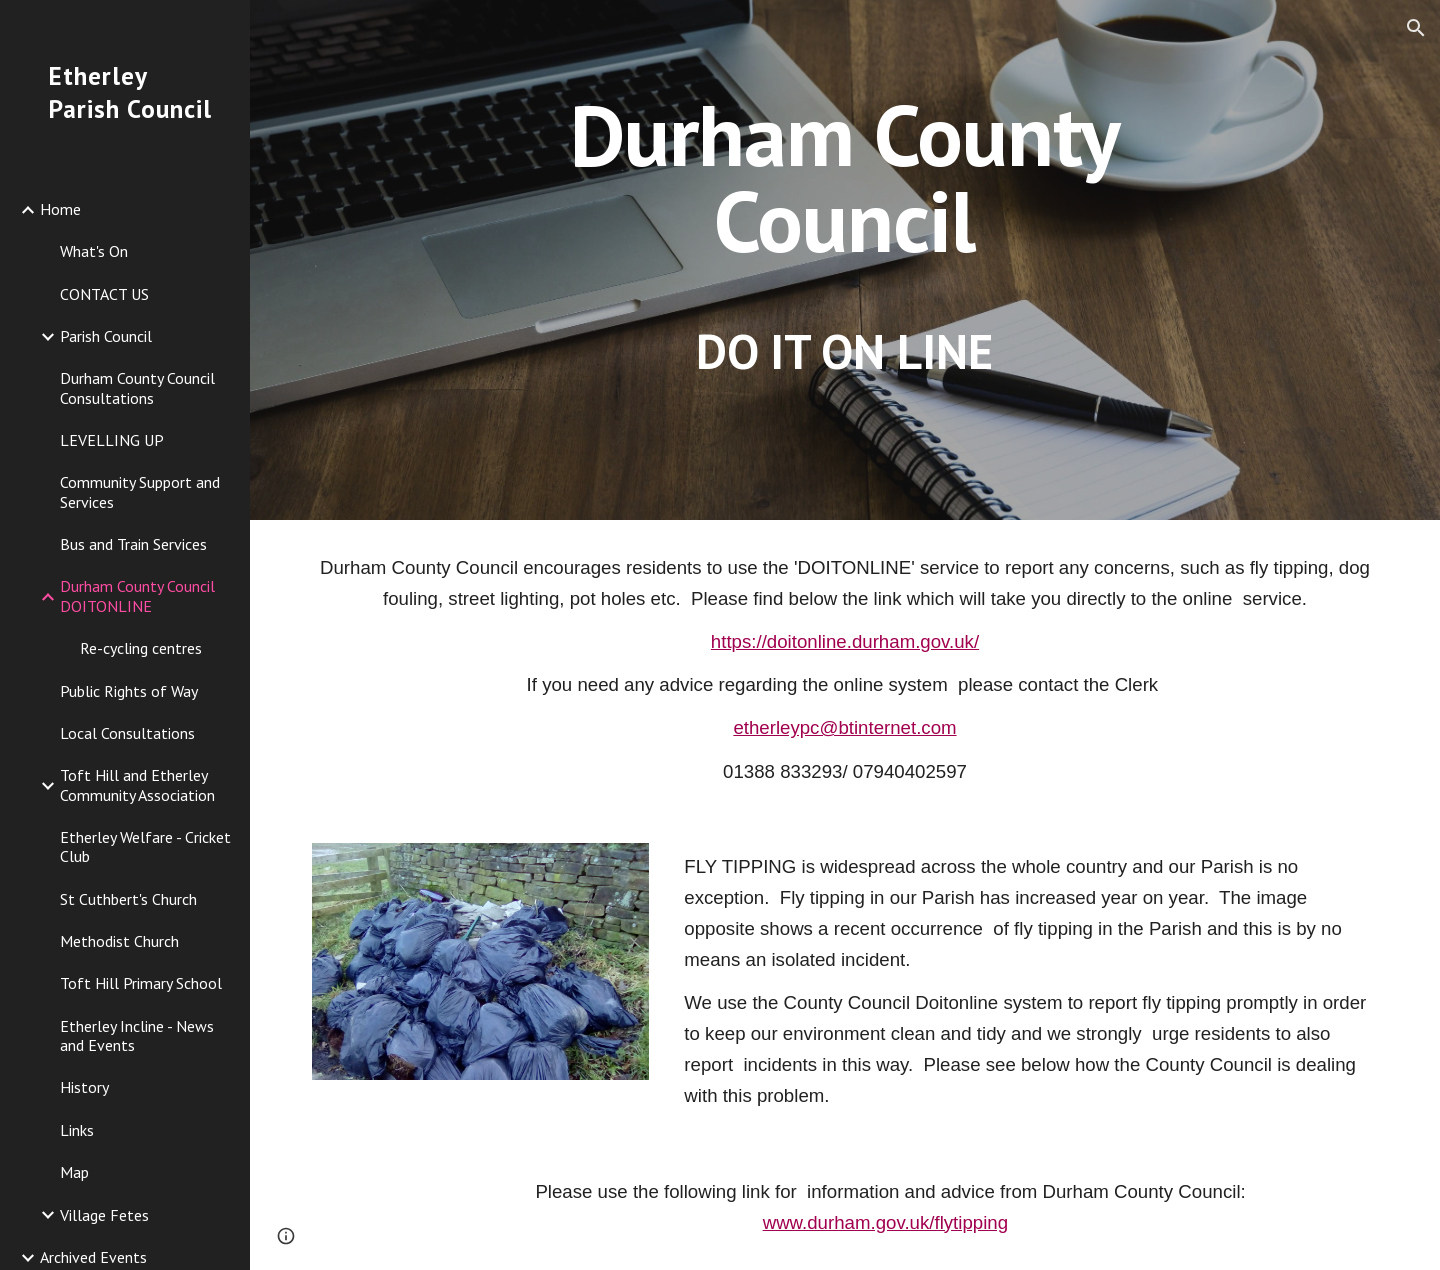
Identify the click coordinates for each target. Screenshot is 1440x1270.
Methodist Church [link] (119, 941)
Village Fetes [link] (104, 1215)
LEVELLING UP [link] (112, 440)
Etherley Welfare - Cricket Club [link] (145, 846)
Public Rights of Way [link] (129, 691)
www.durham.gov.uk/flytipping (885, 1222)
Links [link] (77, 1130)
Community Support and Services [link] (140, 491)
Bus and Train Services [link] (133, 544)
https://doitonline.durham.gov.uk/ (845, 641)
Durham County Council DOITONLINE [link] (137, 595)
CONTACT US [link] (104, 294)
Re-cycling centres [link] (141, 648)
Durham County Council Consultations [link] (137, 387)
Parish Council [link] (106, 336)
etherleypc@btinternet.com (844, 727)
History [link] (84, 1087)
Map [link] (74, 1172)
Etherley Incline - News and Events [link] (137, 1035)
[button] (1416, 28)
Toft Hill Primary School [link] (141, 983)
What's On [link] (94, 251)
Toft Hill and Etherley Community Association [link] (137, 784)
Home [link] (60, 209)
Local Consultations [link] (127, 733)
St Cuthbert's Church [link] (128, 899)
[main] (845, 260)
